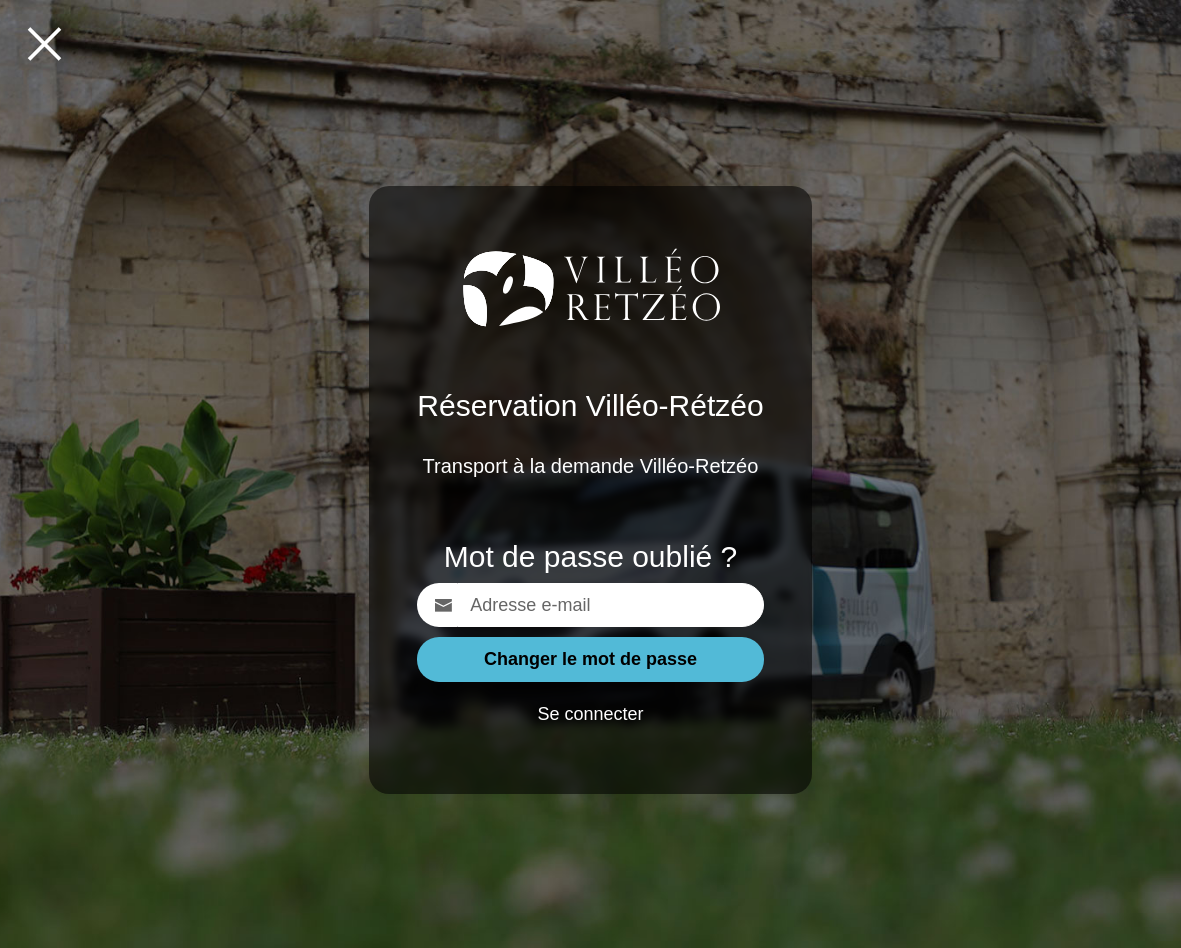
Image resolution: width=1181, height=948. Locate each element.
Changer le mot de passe (590, 659)
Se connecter (590, 714)
